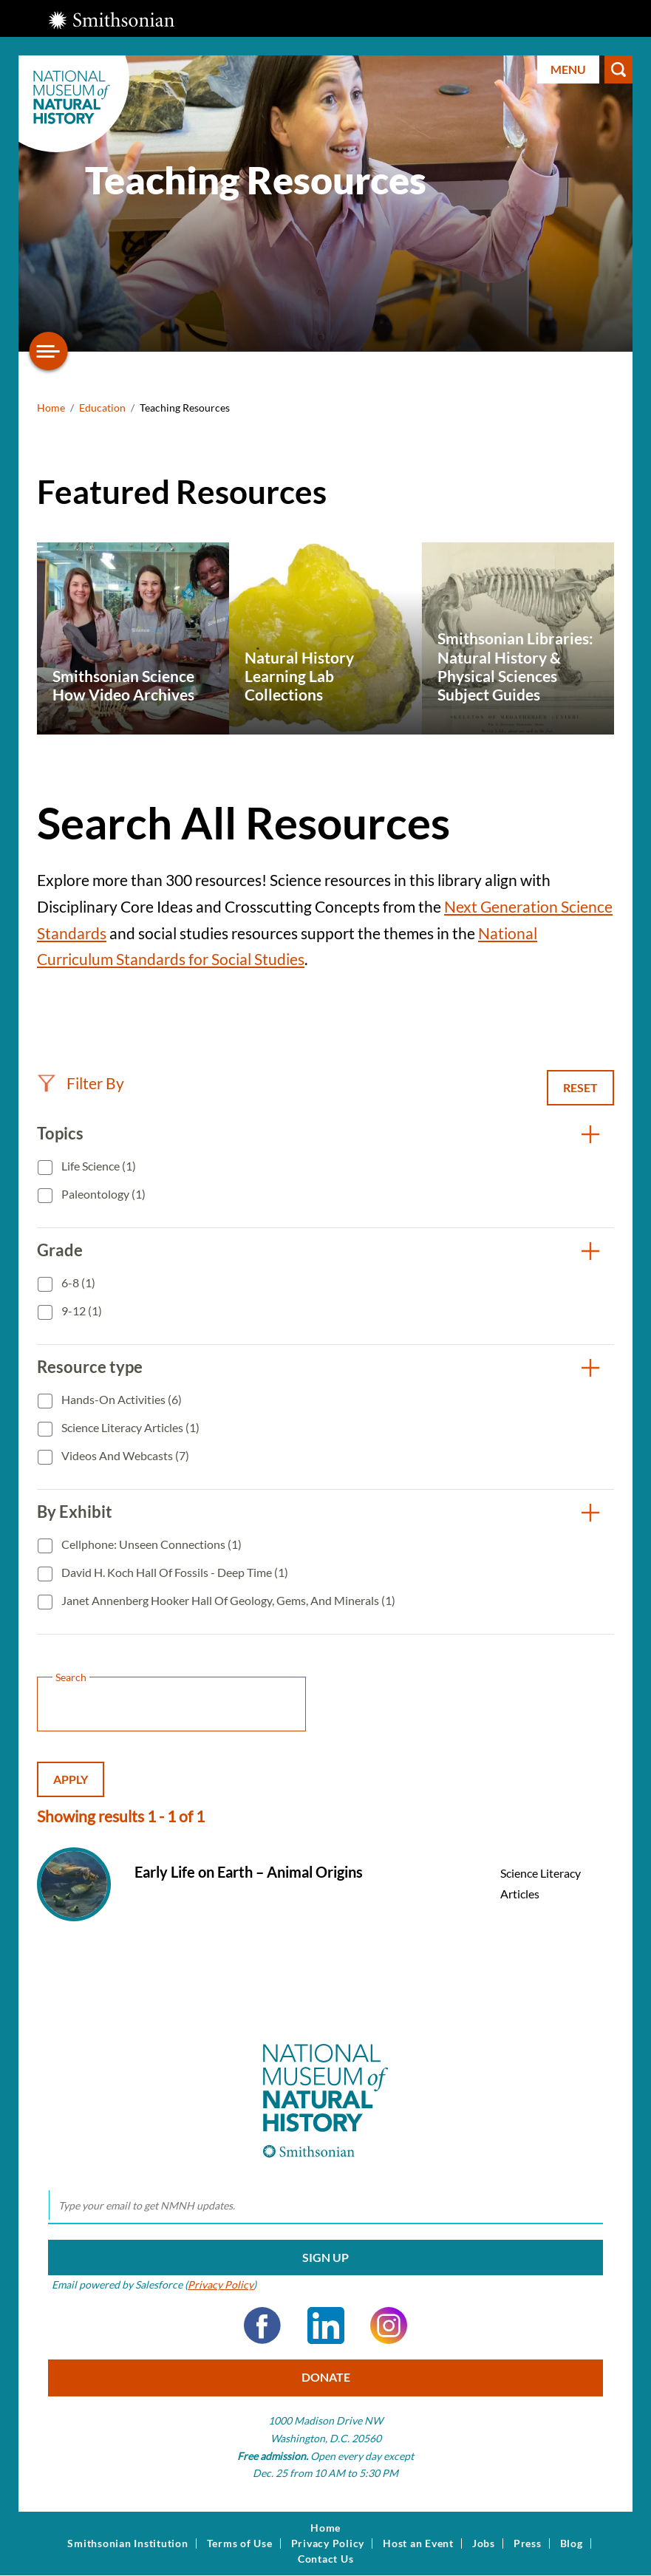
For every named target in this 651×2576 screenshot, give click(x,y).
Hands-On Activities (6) (120, 1399)
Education (102, 407)
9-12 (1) (80, 1311)
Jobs (483, 2543)
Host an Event (418, 2543)
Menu (568, 69)
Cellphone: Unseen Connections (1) (150, 1544)
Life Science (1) (97, 1166)
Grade (60, 1250)
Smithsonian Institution (127, 2543)
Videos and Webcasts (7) (124, 1455)
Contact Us (326, 2559)
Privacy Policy (220, 2284)
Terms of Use (240, 2543)
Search (618, 69)
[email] (325, 2205)
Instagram (388, 2325)
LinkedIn (325, 2325)
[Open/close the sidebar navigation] (49, 351)
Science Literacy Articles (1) (129, 1427)
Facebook (262, 2325)
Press (528, 2543)
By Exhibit (74, 1512)
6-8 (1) (77, 1282)
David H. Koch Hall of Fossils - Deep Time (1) (173, 1572)
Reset (580, 1087)
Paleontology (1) (102, 1194)
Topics (60, 1133)
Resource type (90, 1367)
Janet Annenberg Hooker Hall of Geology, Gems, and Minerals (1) (227, 1600)
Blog (571, 2543)
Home (51, 407)
